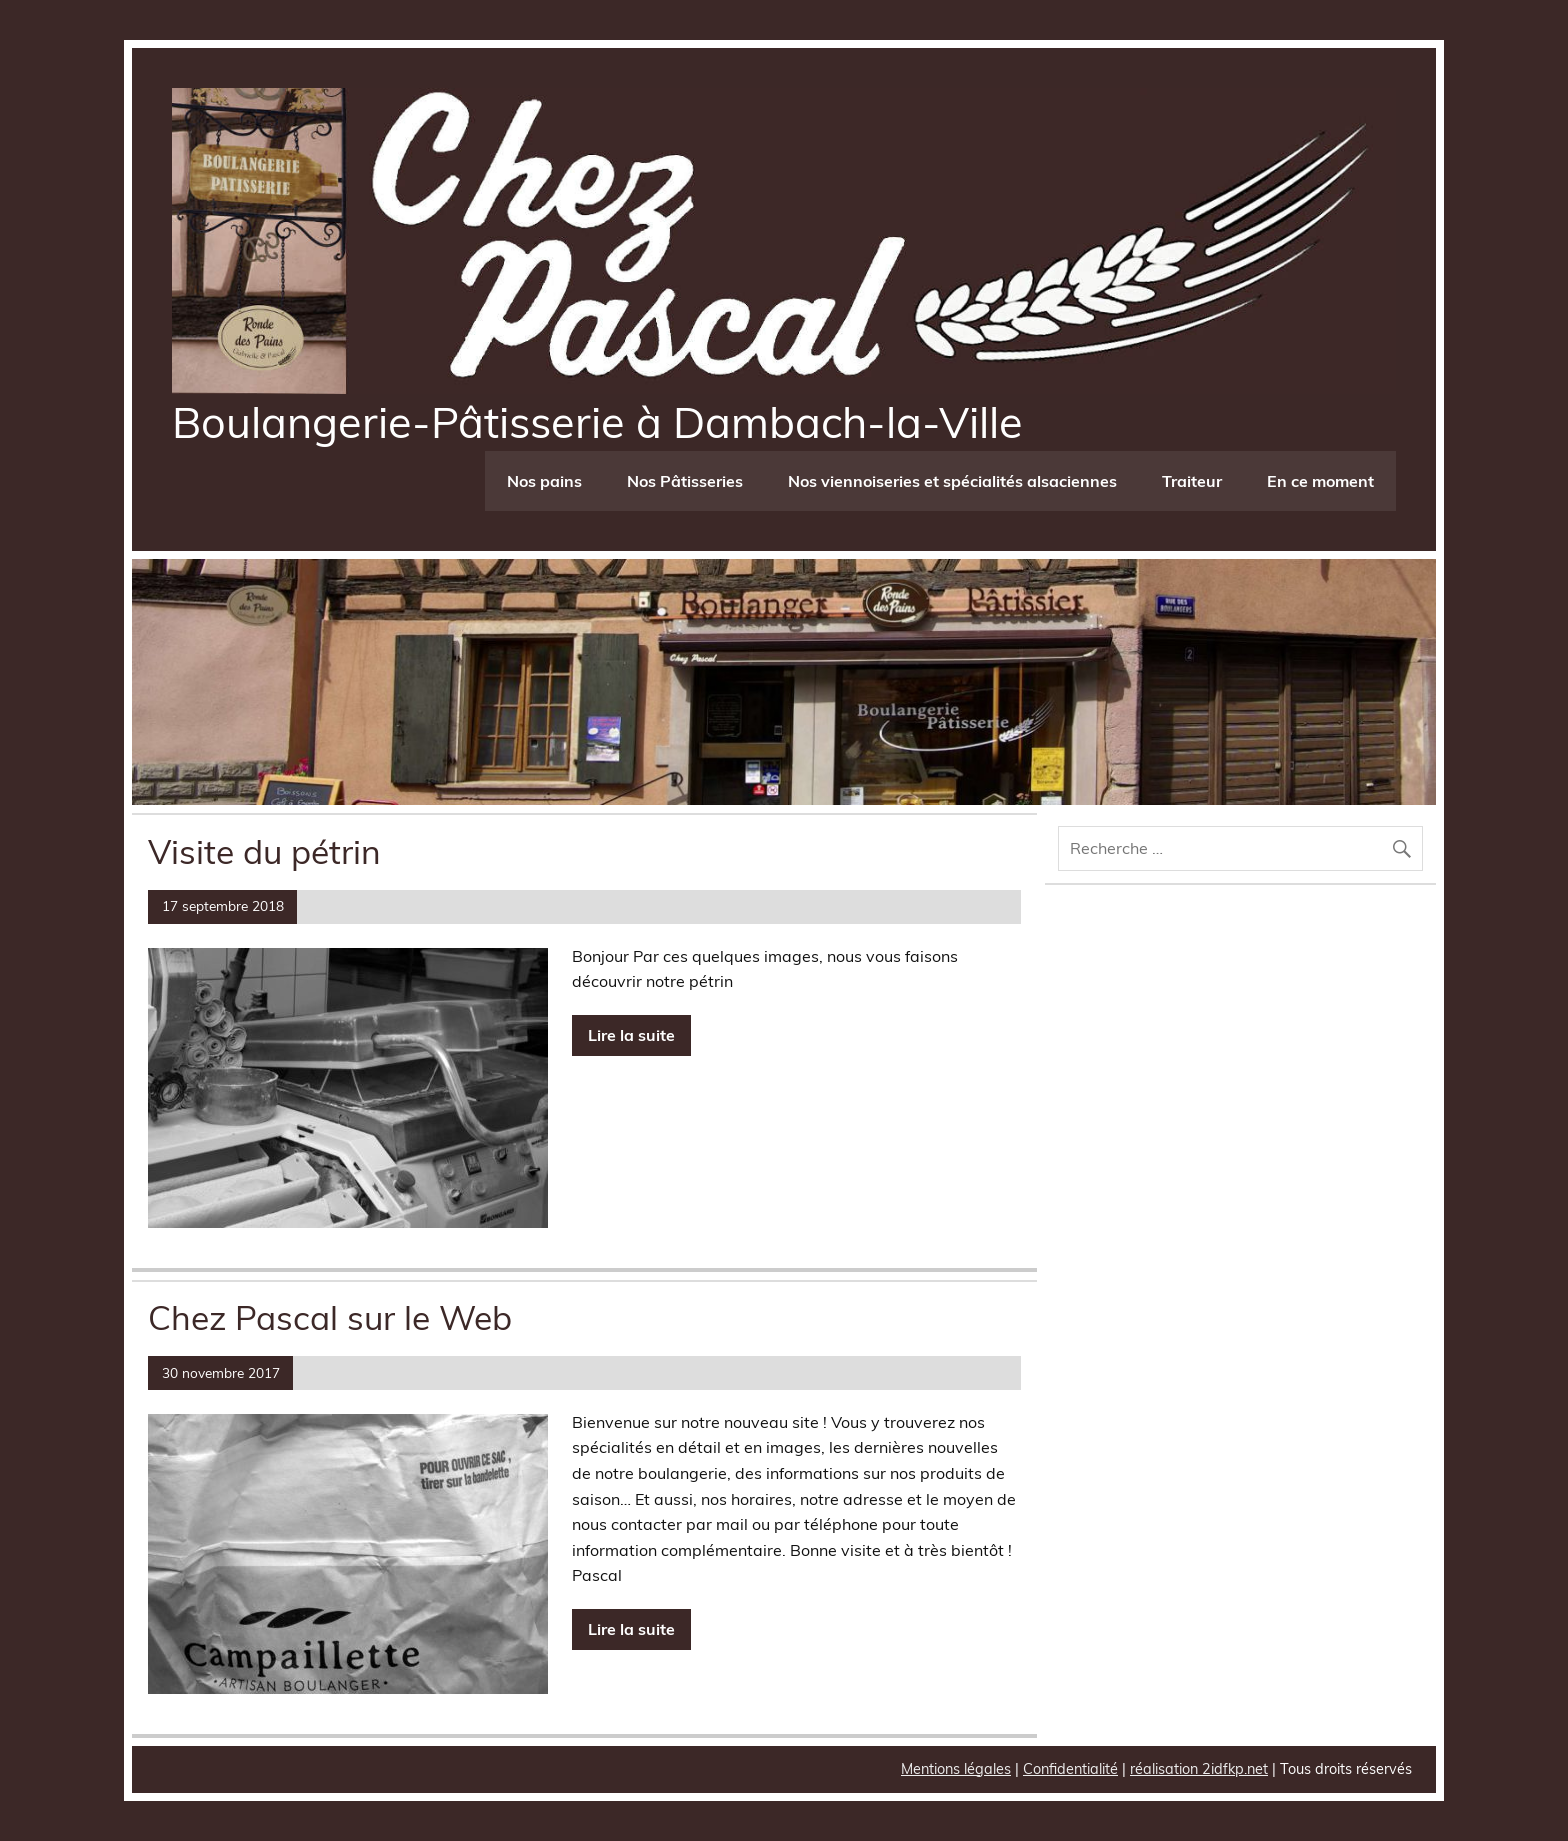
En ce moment (1320, 481)
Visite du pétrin (264, 851)
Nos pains (544, 481)
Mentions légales (956, 1769)
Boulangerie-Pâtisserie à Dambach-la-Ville (597, 422)
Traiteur (1192, 481)
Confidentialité (1070, 1769)
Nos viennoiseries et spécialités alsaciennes (952, 481)
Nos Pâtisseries (685, 481)
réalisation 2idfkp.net (1199, 1769)
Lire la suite (631, 1035)
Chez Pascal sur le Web (330, 1317)
